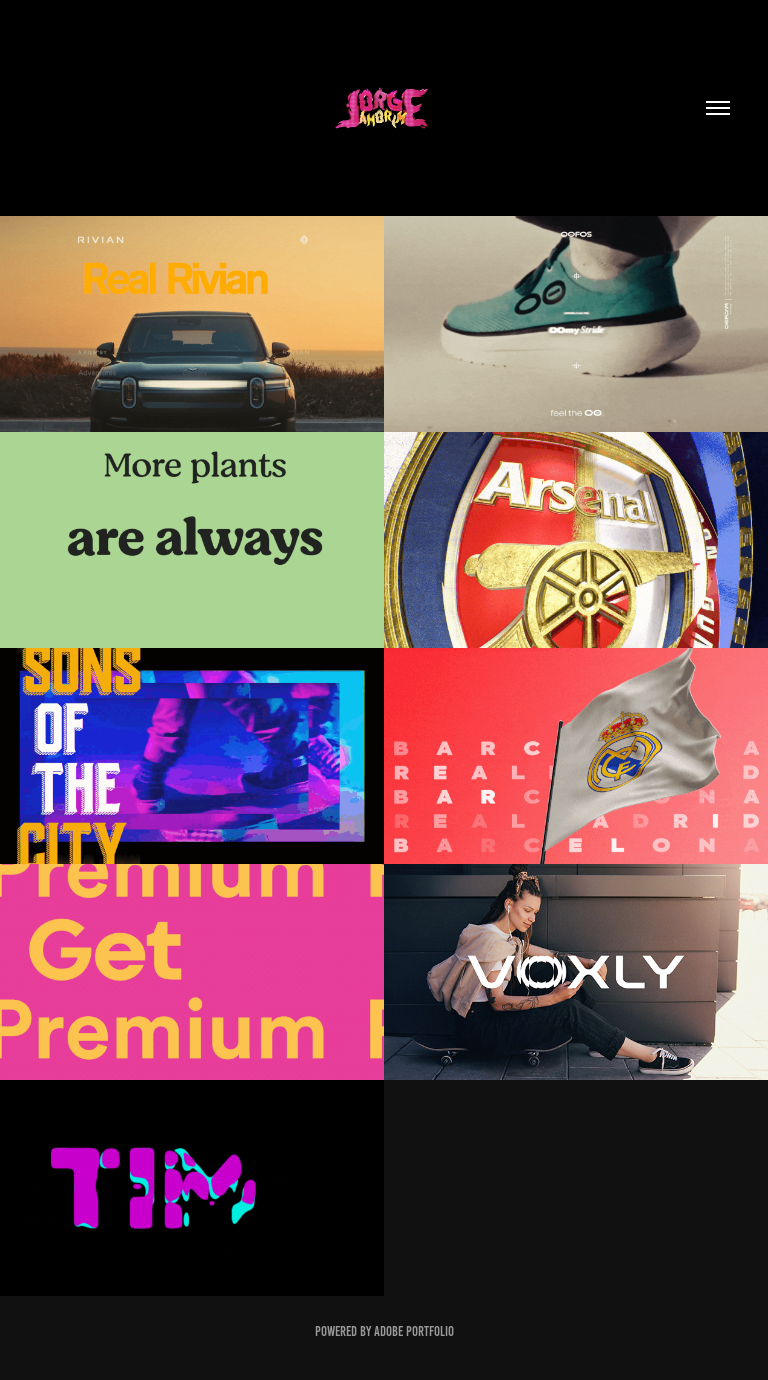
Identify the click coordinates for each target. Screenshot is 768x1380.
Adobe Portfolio (414, 1331)
